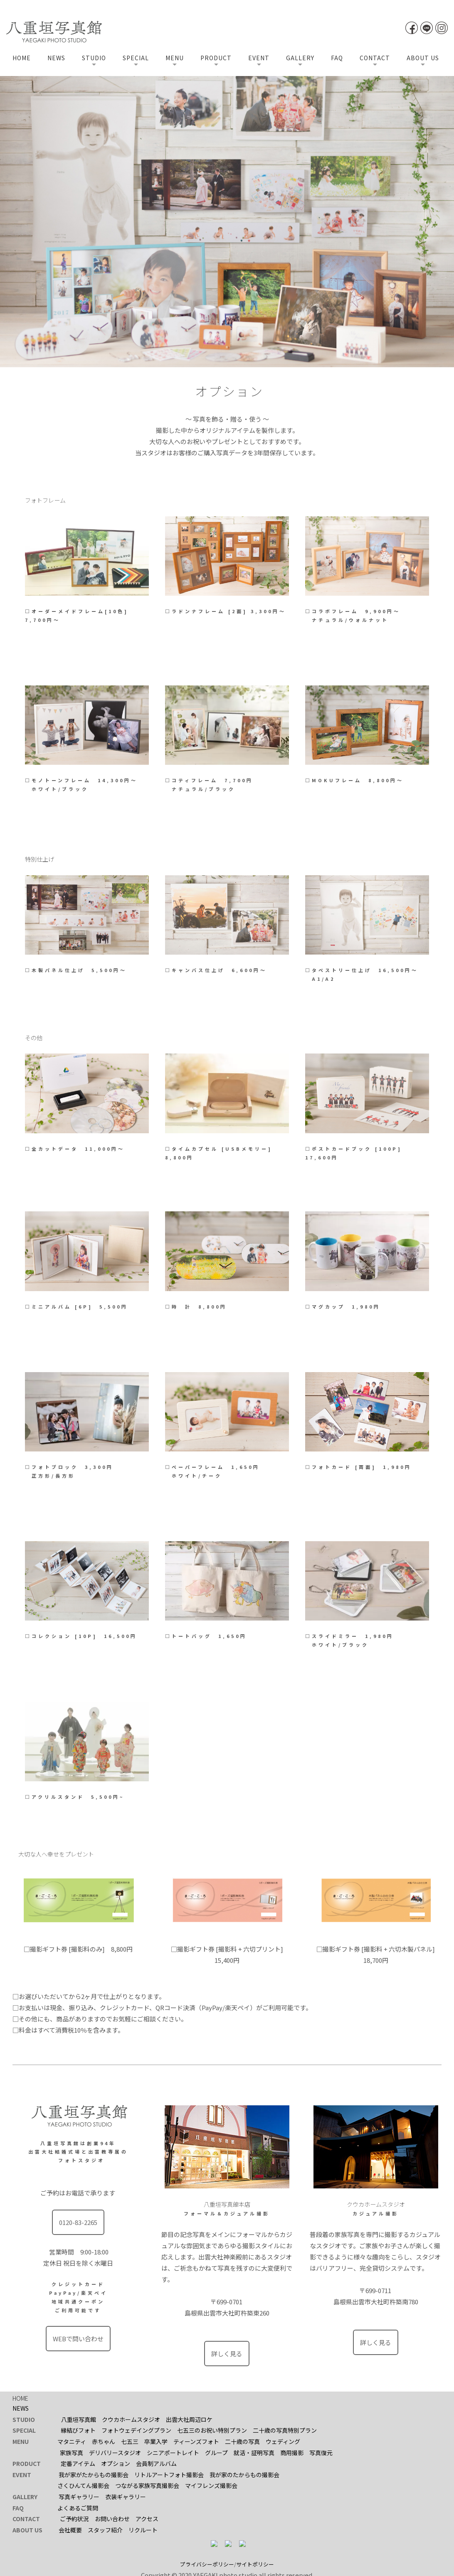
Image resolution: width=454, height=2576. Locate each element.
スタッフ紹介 (105, 2528)
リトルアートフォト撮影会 (169, 2473)
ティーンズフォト (196, 2440)
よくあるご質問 (77, 2506)
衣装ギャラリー (125, 2495)
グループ (216, 2451)
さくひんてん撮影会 (83, 2484)
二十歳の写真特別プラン (285, 2429)
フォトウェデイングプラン (136, 2429)
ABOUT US (423, 58)
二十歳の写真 (242, 2440)
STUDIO (94, 58)
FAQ (337, 58)
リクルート (143, 2528)
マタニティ (71, 2440)
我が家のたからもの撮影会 (244, 2473)
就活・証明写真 (254, 2451)
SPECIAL (136, 58)
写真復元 (321, 2451)
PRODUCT (216, 58)
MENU (174, 58)
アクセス (147, 2517)
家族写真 (71, 2451)
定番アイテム (78, 2462)
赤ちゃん (103, 2440)
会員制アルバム (156, 2462)
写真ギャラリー (79, 2495)
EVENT (258, 58)
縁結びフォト (78, 2429)
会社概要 (70, 2528)
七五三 (129, 2440)
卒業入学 (156, 2440)
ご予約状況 (74, 2517)
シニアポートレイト (173, 2451)
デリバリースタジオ (115, 2451)
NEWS (56, 58)
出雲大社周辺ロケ (189, 2418)
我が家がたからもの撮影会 (93, 2473)
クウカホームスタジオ (131, 2418)
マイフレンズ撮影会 (211, 2484)
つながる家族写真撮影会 (147, 2484)
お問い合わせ (112, 2517)
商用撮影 (291, 2451)
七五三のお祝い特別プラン (212, 2429)
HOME (21, 58)
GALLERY (300, 58)
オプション (115, 2462)
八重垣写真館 (78, 2418)
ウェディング (283, 2440)
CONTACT (375, 58)
